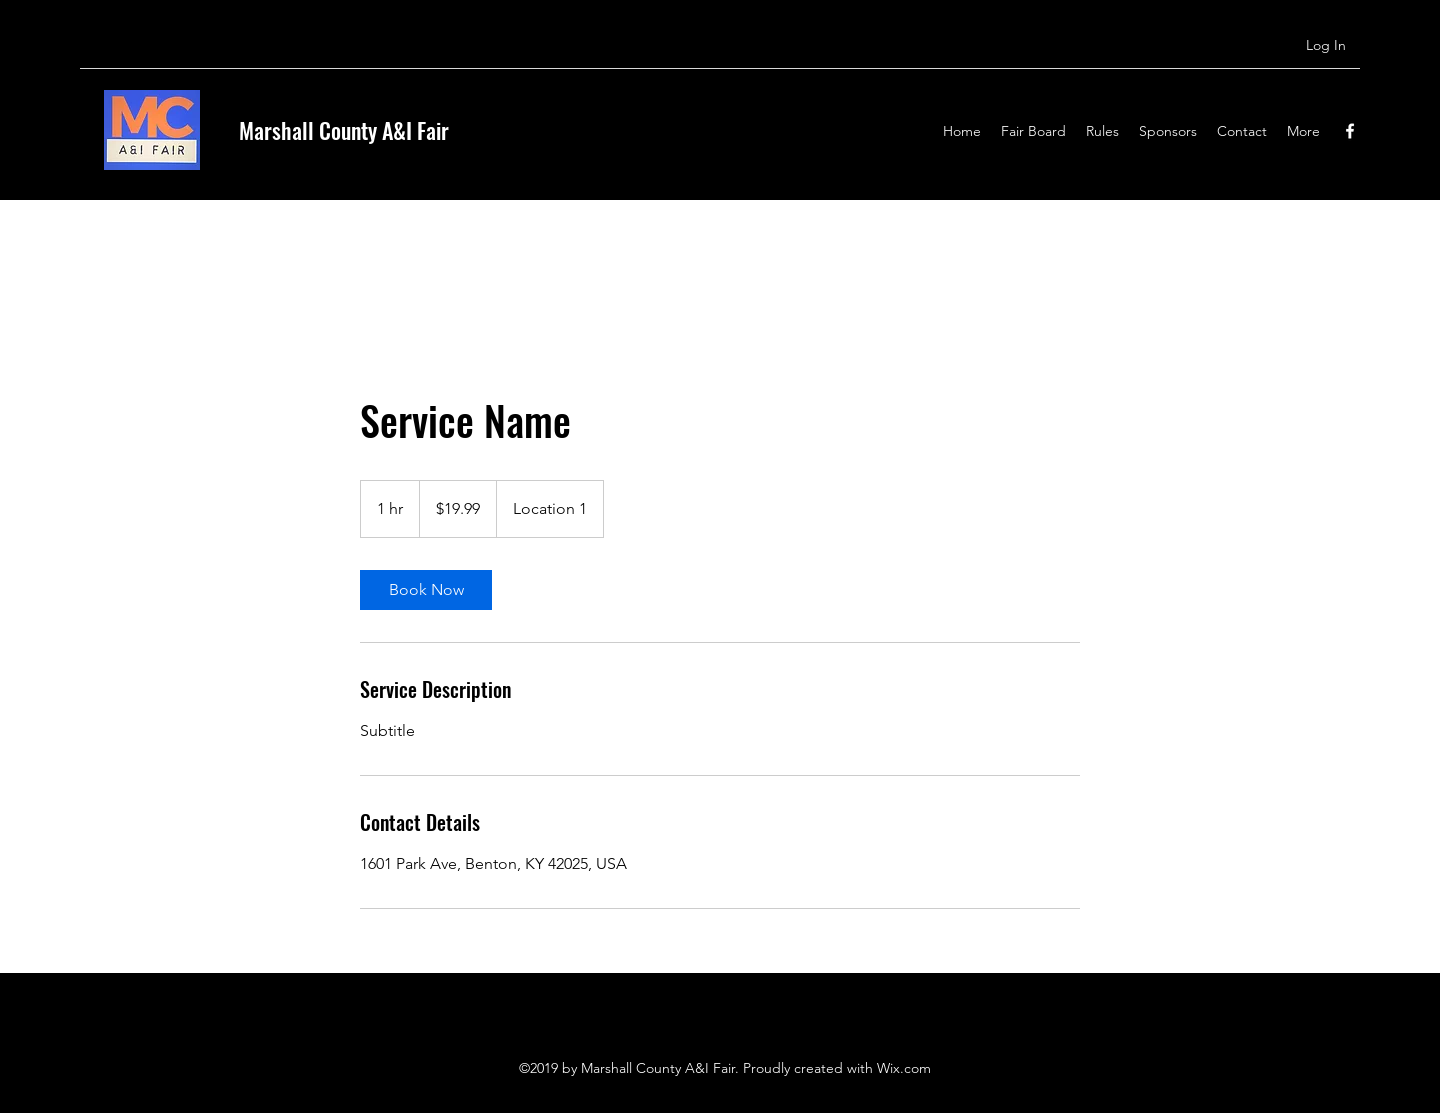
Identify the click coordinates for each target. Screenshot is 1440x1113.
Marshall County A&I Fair (344, 130)
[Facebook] (1350, 131)
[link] (426, 590)
